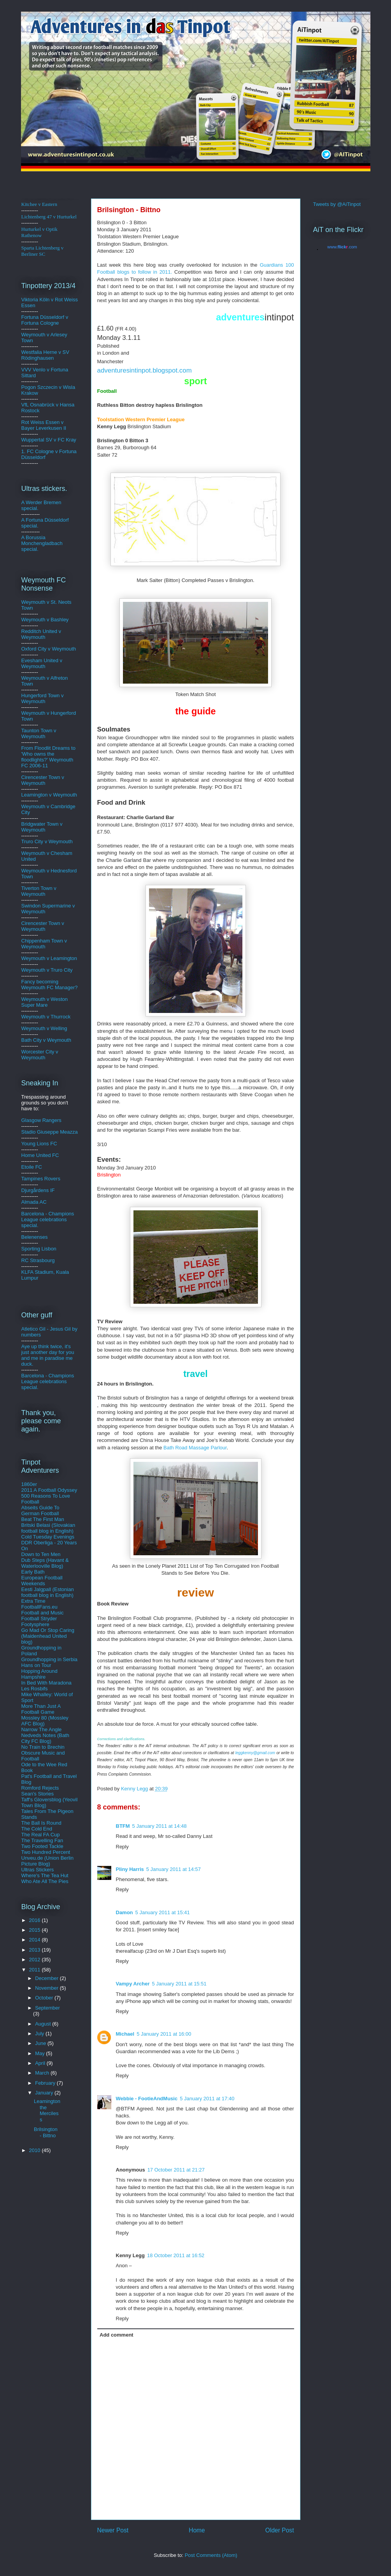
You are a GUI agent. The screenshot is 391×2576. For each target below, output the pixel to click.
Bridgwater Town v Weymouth (42, 827)
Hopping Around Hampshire (39, 1674)
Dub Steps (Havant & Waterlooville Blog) (45, 1563)
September (47, 2008)
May (40, 2053)
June (41, 2043)
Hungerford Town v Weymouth (42, 698)
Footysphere (35, 1624)
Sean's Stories (37, 1794)
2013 (35, 1950)
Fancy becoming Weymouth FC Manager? (49, 984)
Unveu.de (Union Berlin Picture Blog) (47, 1861)
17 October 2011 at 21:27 (176, 2170)
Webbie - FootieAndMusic (147, 2098)
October (44, 1998)
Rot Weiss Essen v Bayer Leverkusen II (44, 425)
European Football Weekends (42, 1580)
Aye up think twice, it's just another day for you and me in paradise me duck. (47, 1355)
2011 (35, 1970)
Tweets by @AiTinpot (337, 204)
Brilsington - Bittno (46, 2132)
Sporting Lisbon (38, 1249)
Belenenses (34, 1237)
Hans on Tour (36, 1665)
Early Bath (33, 1572)
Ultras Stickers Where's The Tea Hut (44, 1872)
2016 (35, 1920)
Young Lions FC (39, 1143)
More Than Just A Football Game (41, 1709)
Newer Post (113, 2530)
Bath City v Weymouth (46, 1040)
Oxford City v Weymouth (48, 649)
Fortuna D (32, 317)
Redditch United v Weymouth (41, 634)
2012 (35, 1959)
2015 (35, 1930)
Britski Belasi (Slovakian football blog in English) (48, 1528)
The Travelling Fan (42, 1840)
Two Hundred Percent (45, 1852)
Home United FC (40, 1155)
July (40, 2033)
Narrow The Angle (41, 1729)
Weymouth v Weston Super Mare (44, 1002)
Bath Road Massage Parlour (195, 1448)
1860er (29, 1484)
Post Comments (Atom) (211, 2555)
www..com (342, 246)
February (46, 2083)
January (44, 2093)
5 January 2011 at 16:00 (164, 2034)
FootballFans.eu (39, 1607)
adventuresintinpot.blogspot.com (144, 370)
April (41, 2063)
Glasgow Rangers (41, 1120)
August (43, 2024)
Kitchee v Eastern (39, 204)
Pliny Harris (130, 1869)
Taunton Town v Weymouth (38, 733)
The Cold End (37, 1829)
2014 (35, 1940)
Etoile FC (31, 1167)
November (47, 1988)
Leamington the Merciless (47, 2110)
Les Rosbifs (34, 1689)
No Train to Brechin (43, 1747)
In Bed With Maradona (46, 1683)
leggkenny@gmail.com (255, 1753)
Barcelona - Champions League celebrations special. (47, 1219)
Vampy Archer (133, 1984)
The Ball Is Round (41, 1823)
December (47, 1978)
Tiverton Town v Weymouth (38, 891)
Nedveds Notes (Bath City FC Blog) (45, 1738)
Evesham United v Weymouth (42, 663)
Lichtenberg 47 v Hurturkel (49, 217)
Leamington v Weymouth (49, 795)
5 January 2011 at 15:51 (179, 1984)
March (43, 2073)
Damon (124, 1912)
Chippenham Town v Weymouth (44, 944)
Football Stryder (39, 1618)
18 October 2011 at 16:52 (175, 2255)
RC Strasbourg (38, 1260)
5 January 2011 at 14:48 (159, 1826)
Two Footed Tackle (42, 1846)
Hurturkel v (39, 232)
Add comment (116, 2335)
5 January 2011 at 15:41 (162, 1912)
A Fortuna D (34, 520)
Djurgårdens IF (38, 1190)
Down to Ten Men (41, 1554)
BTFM (123, 1826)
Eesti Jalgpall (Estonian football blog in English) (47, 1592)
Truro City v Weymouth (47, 841)
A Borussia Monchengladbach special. (42, 543)
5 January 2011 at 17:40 (207, 2098)
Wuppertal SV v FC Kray (48, 440)
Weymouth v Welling (44, 1028)
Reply (122, 1847)
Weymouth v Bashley (45, 619)
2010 (35, 2150)
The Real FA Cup (40, 1834)
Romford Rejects (40, 1788)
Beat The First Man (42, 1519)
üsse (49, 317)
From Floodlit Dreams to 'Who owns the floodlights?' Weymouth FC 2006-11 (48, 756)
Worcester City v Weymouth (39, 1054)
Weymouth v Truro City (47, 970)
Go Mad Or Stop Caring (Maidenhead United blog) (48, 1636)
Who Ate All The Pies (44, 1881)
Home (197, 2530)
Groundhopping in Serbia (49, 1659)
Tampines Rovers (40, 1179)
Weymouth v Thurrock (46, 1017)
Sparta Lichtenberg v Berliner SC (42, 251)
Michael (125, 2034)
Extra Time (33, 1601)
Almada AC (34, 1202)
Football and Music (42, 1613)
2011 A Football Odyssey (49, 1490)
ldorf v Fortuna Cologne (44, 320)
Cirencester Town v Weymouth (42, 780)
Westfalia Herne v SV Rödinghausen (45, 355)
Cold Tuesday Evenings (48, 1537)
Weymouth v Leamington (49, 958)
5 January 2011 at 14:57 (173, 1869)
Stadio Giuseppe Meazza (49, 1132)
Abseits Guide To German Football (40, 1510)
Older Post (279, 2530)
